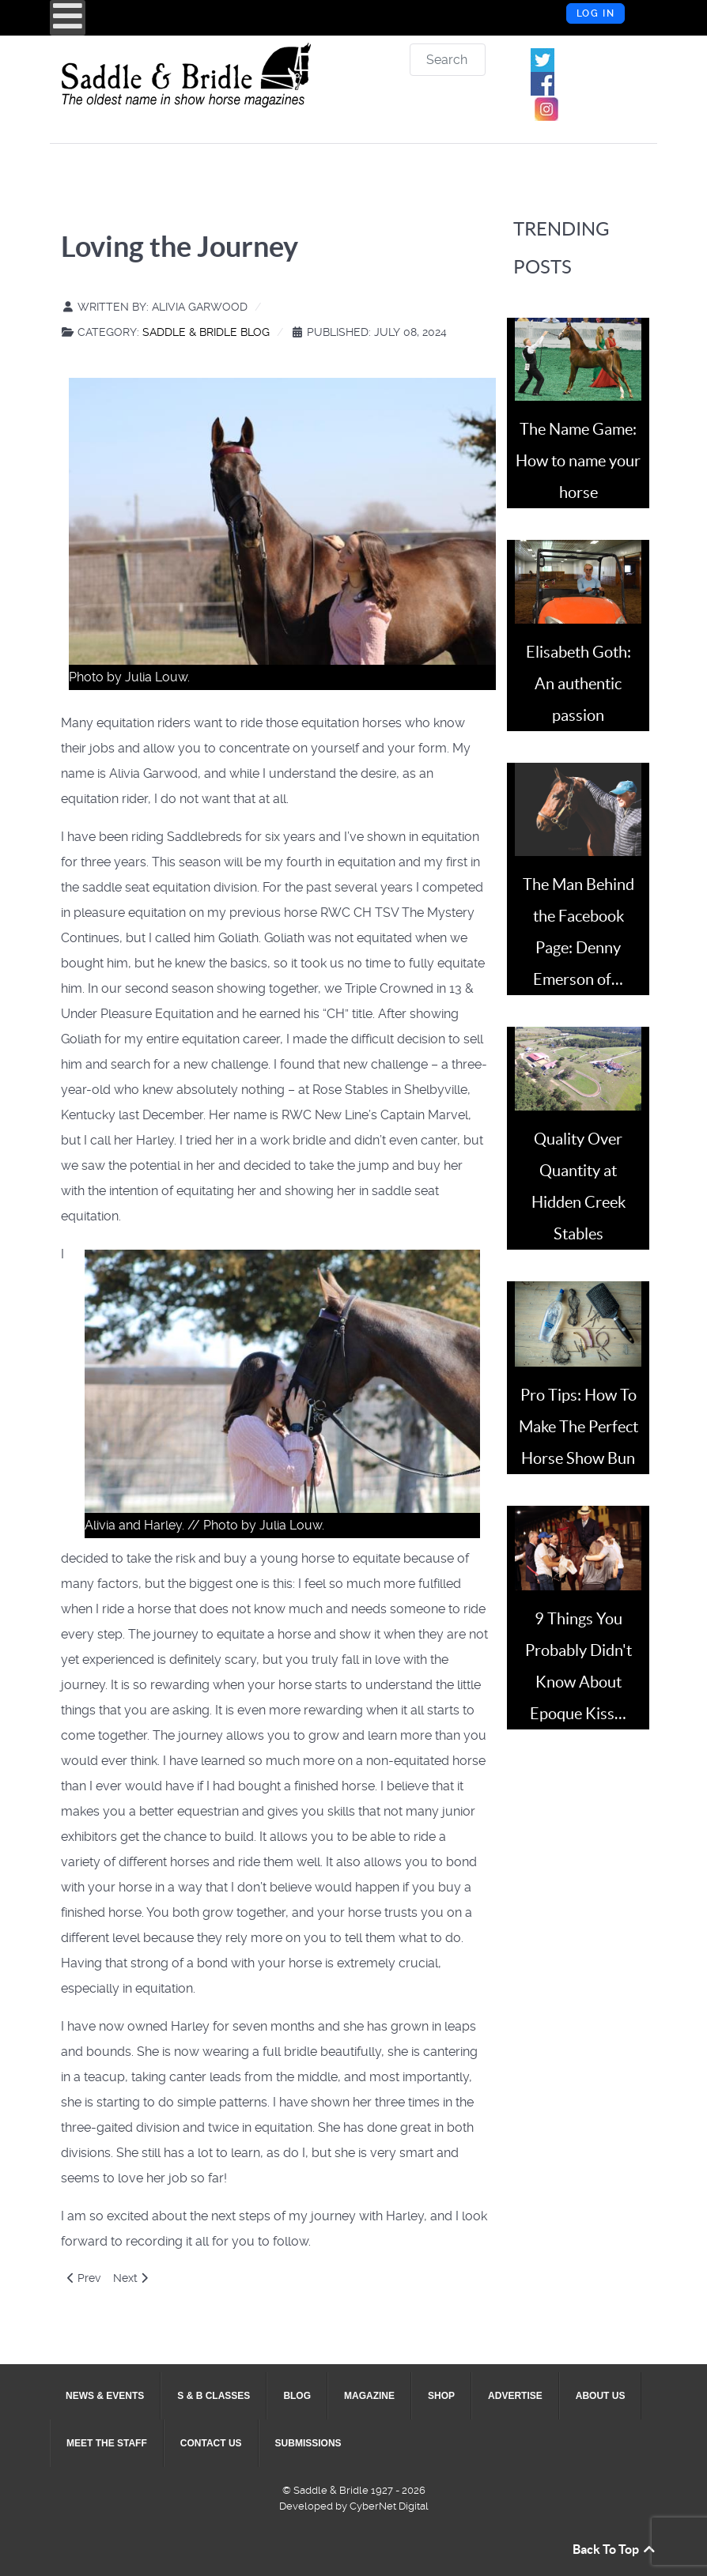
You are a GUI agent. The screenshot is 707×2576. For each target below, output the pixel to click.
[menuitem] (105, 2395)
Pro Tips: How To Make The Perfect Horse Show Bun (578, 1426)
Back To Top (615, 2549)
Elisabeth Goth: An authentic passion (578, 683)
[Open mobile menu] (67, 18)
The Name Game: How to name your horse (578, 461)
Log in (596, 13)
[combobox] (447, 59)
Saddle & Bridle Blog (206, 332)
